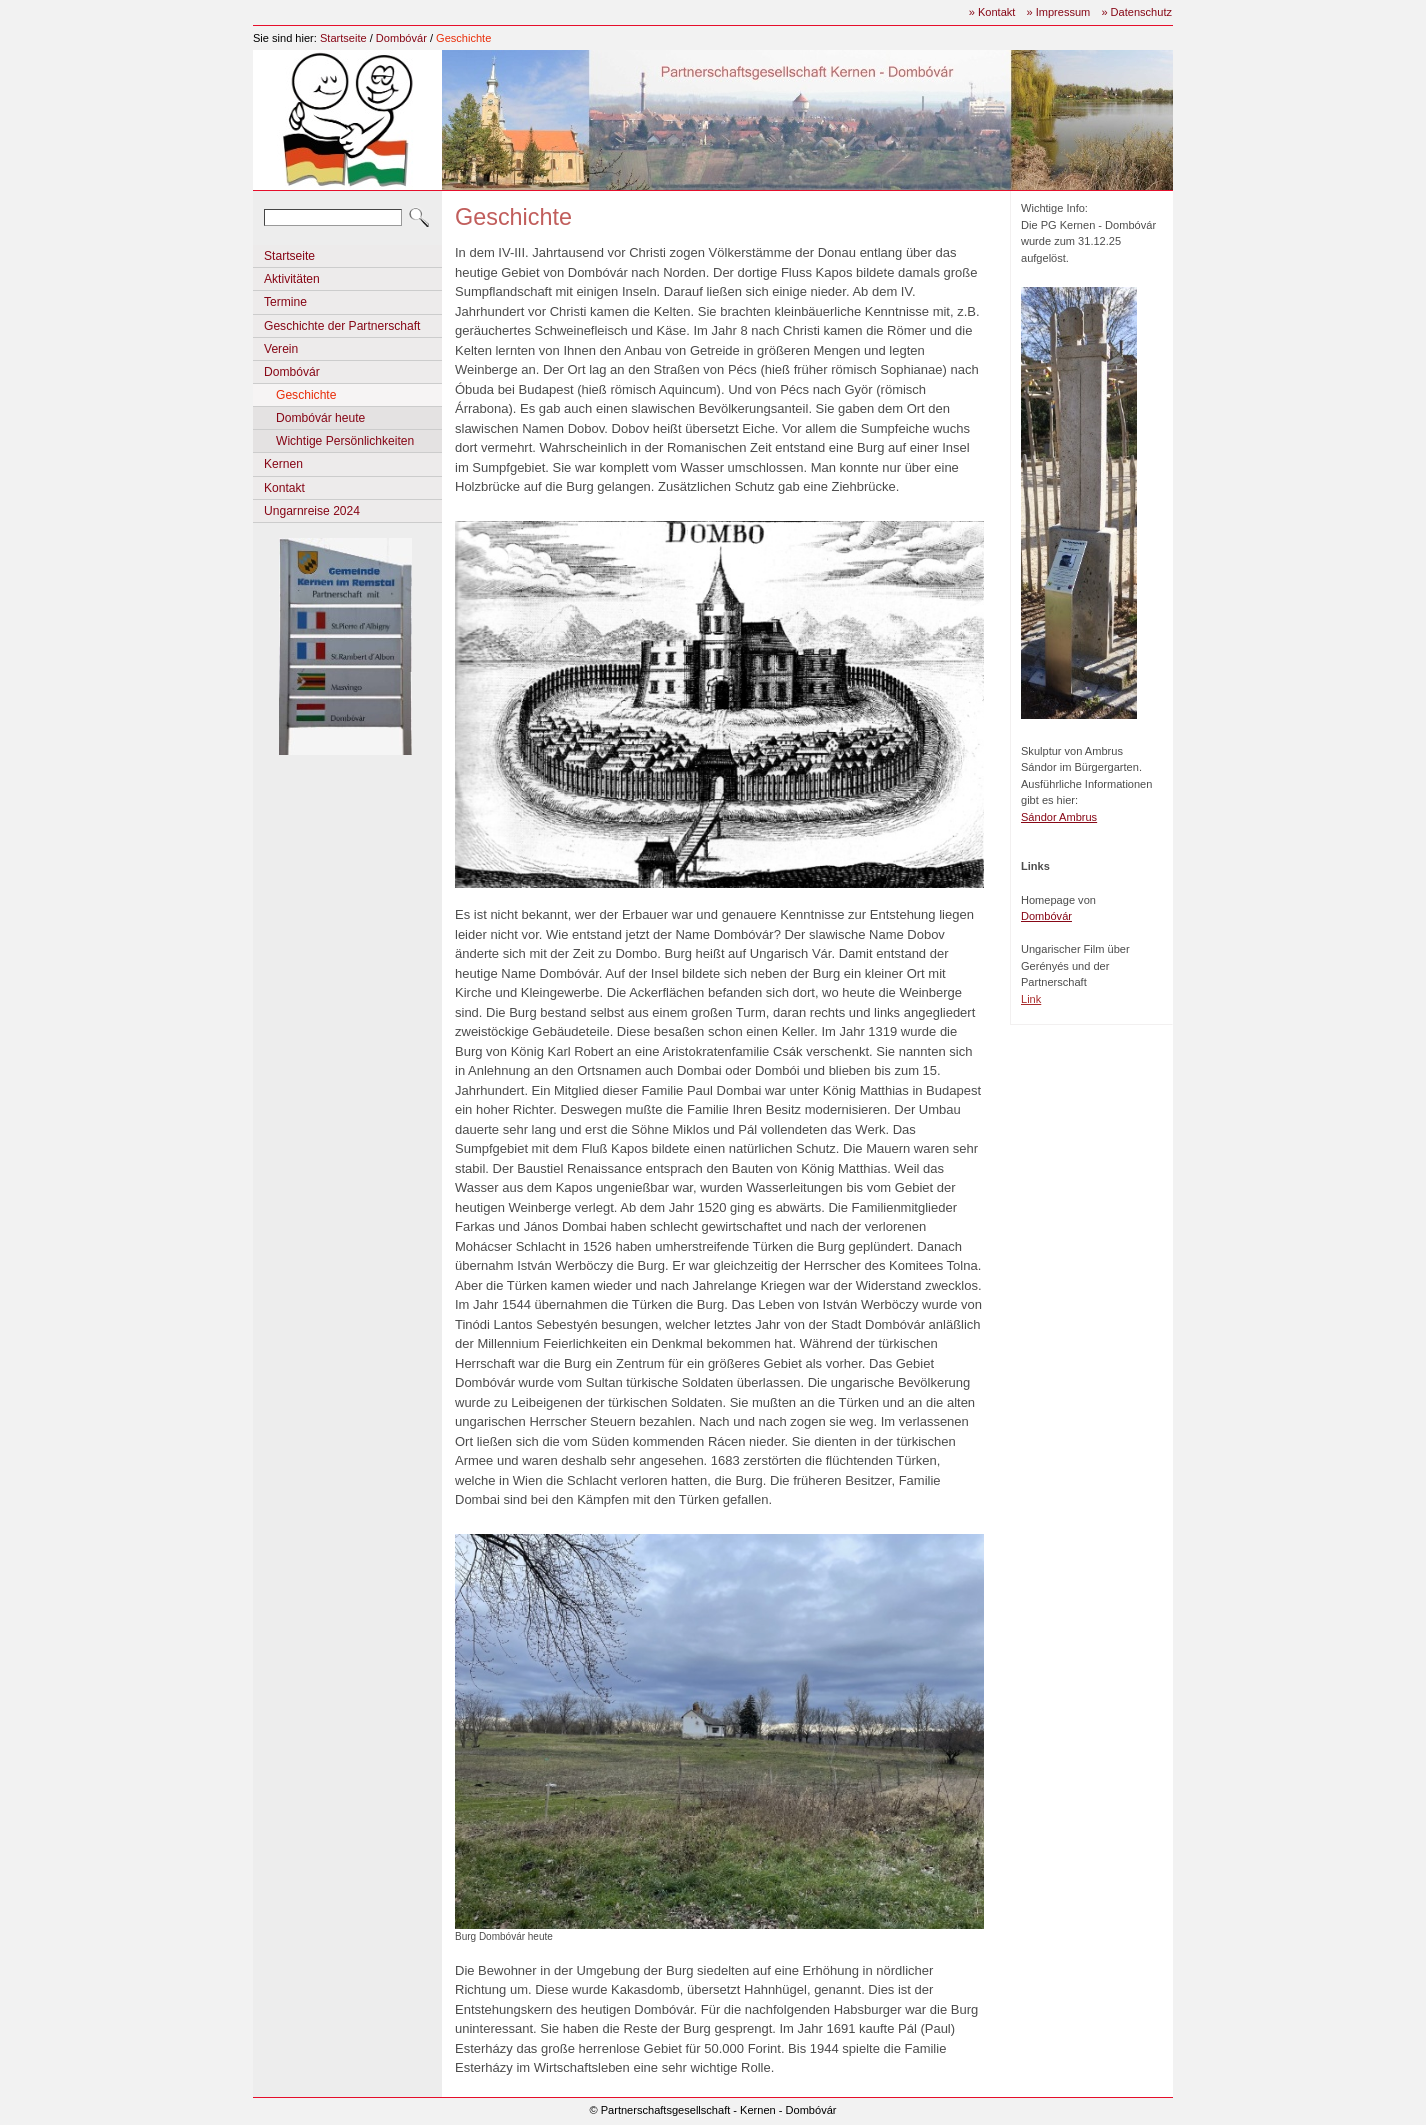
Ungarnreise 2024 (312, 511)
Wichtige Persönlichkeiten (345, 441)
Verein (281, 349)
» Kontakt (992, 12)
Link (1031, 999)
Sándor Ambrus (1059, 817)
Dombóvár (401, 38)
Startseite (343, 38)
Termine (285, 302)
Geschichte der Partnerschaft (342, 326)
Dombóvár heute (320, 418)
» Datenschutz (1136, 12)
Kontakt (284, 488)
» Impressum (1058, 12)
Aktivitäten (292, 279)
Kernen (283, 464)
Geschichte (463, 38)
